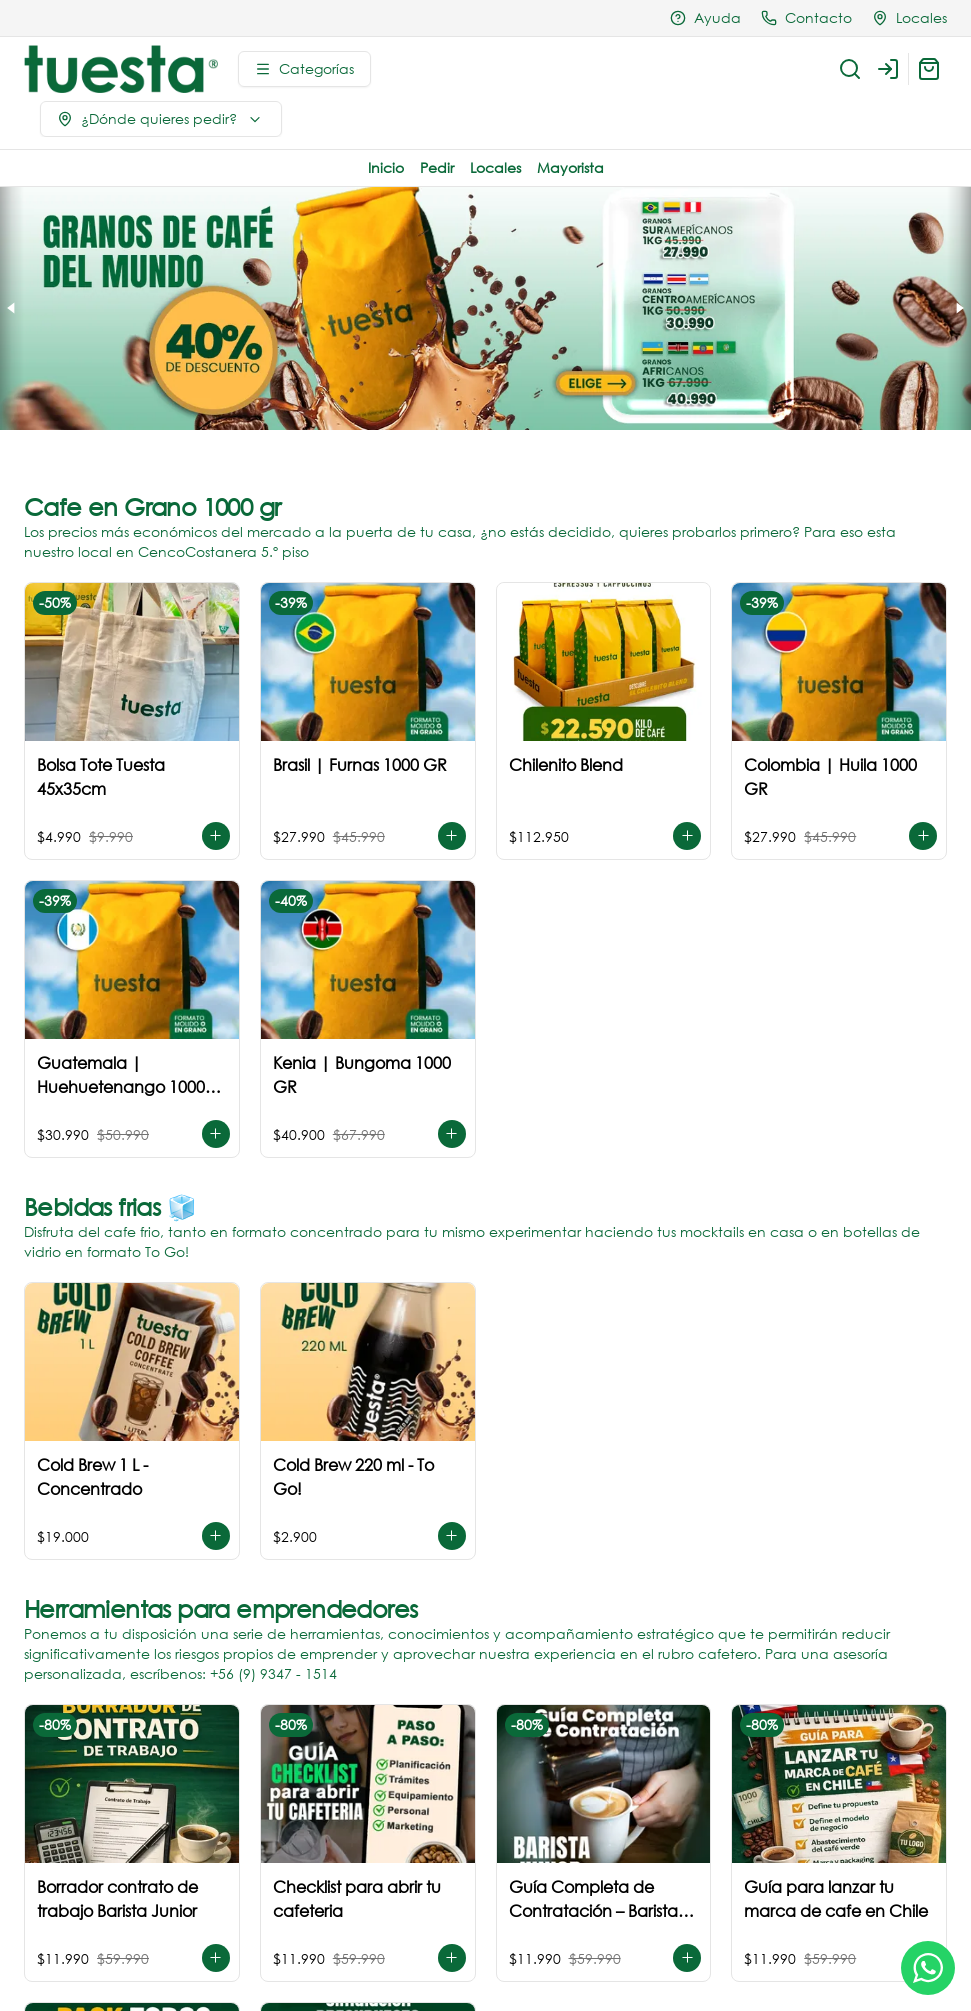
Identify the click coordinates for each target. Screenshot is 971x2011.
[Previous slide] (12, 308)
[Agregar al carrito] (216, 836)
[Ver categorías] (304, 69)
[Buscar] (850, 69)
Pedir (437, 167)
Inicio (386, 167)
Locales (495, 167)
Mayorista (570, 167)
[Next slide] (959, 308)
